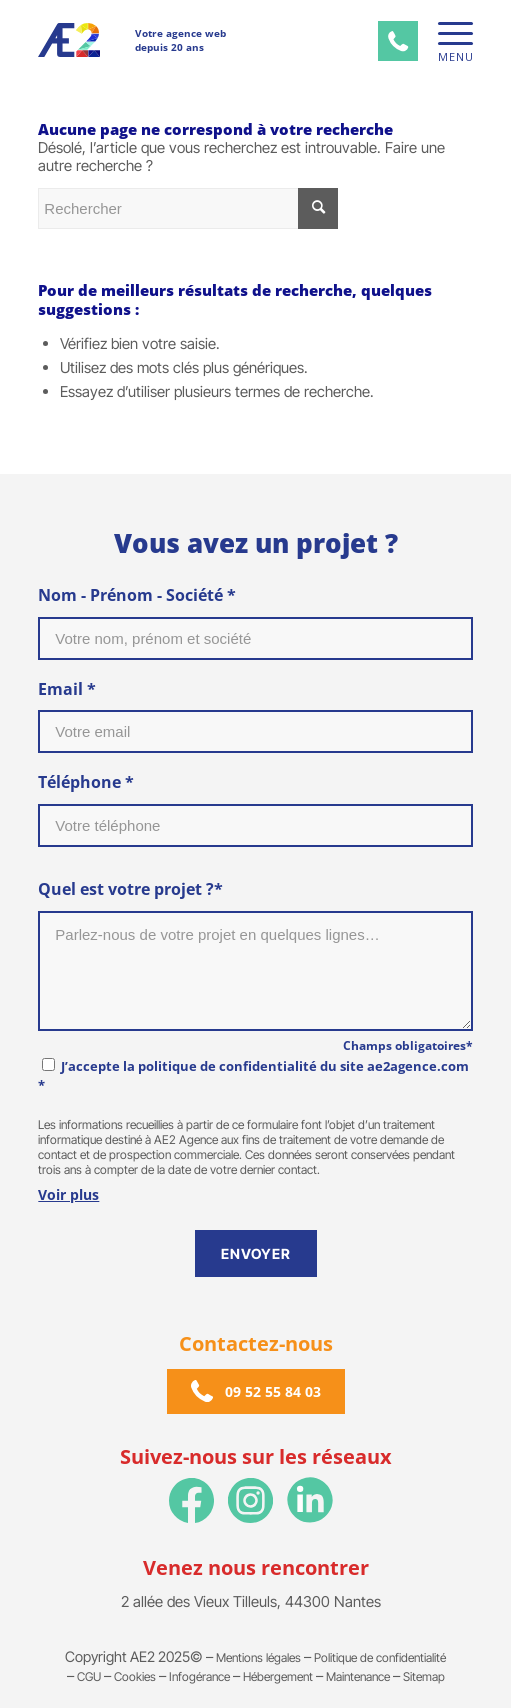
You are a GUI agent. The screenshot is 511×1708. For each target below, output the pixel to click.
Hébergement (278, 1676)
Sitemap (424, 1676)
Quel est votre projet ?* (130, 889)
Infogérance (199, 1676)
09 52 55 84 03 (273, 1391)
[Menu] (445, 33)
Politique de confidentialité (380, 1657)
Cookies (135, 1676)
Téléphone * (86, 782)
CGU (89, 1676)
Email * (67, 689)
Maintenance (358, 1676)
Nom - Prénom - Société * (137, 595)
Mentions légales (258, 1657)
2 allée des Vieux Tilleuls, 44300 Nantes (251, 1601)
